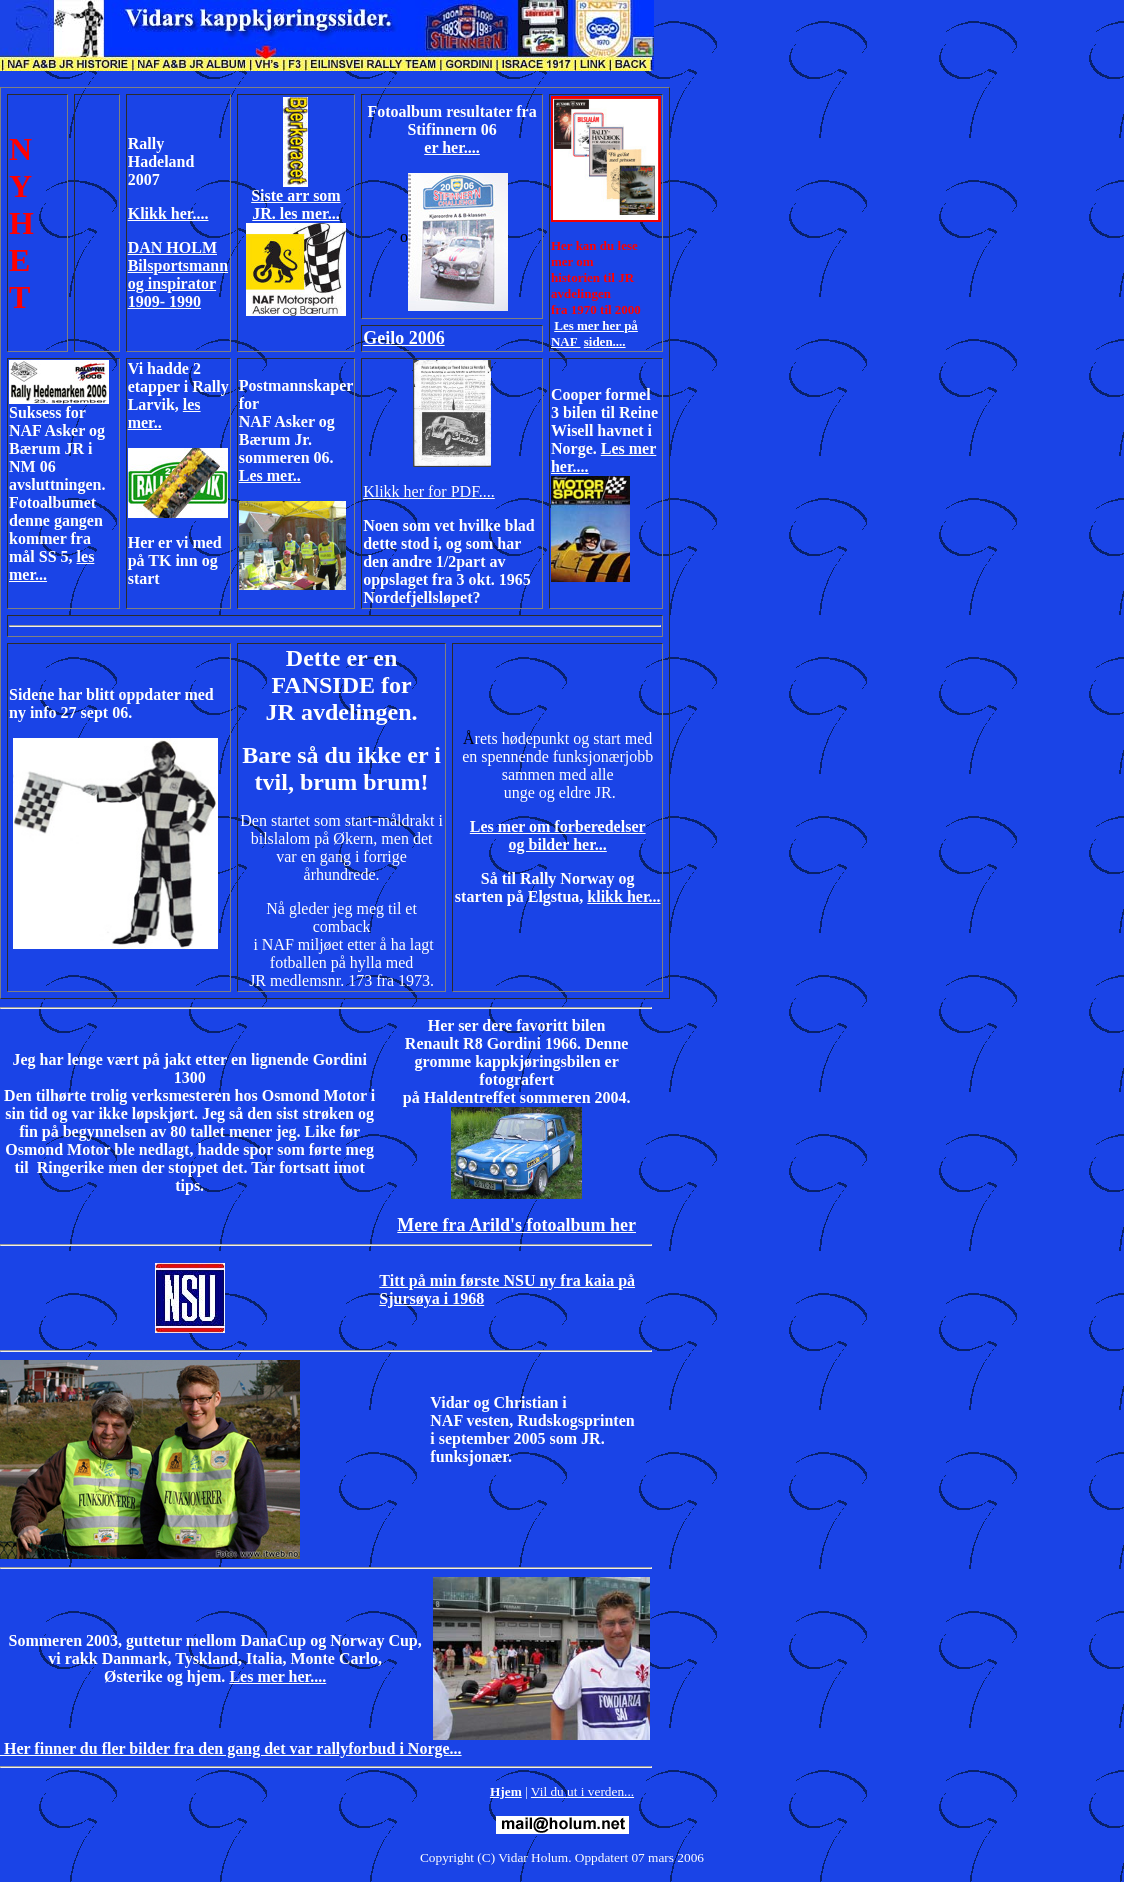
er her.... (452, 147)
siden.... (605, 341)
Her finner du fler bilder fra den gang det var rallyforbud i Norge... (231, 1748)
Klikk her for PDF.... (429, 491)
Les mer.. (270, 475)
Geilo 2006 (404, 338)
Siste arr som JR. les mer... (295, 204)
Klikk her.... (168, 213)
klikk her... (623, 896)
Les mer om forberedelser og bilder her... (558, 835)
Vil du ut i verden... (582, 1791)
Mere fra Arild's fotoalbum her (516, 1225)
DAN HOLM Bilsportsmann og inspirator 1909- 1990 (178, 274)
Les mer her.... (277, 1676)
